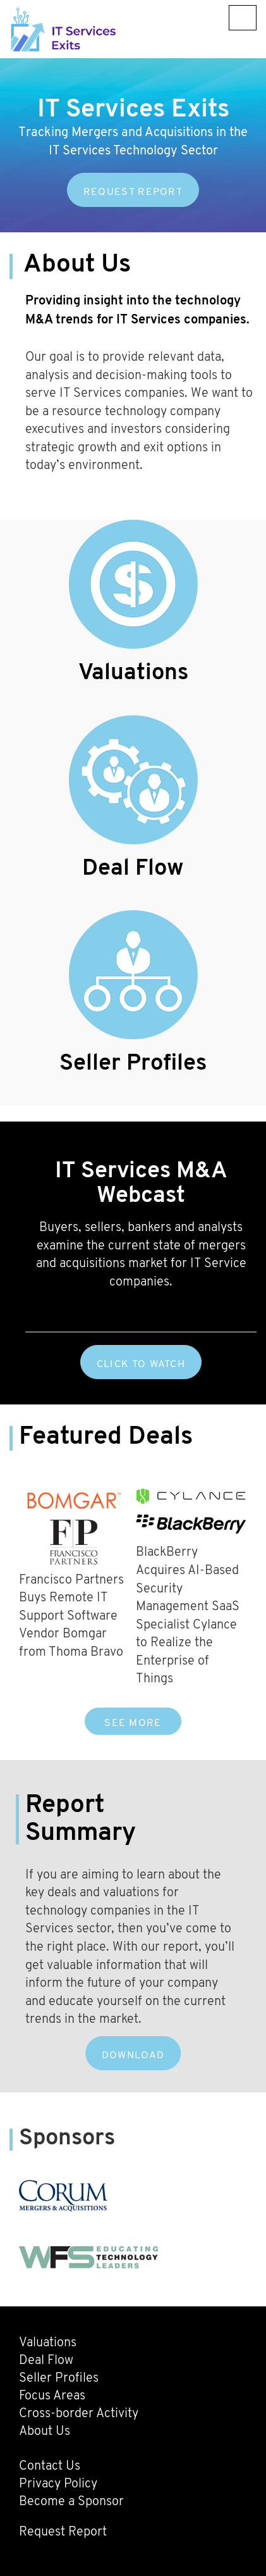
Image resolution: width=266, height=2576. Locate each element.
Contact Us (49, 2466)
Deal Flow (133, 869)
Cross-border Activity (78, 2414)
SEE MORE (132, 1723)
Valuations (133, 673)
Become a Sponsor (71, 2502)
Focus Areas (52, 2396)
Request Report (63, 2532)
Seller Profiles (133, 1064)
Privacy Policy (58, 2484)
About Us (44, 2431)
